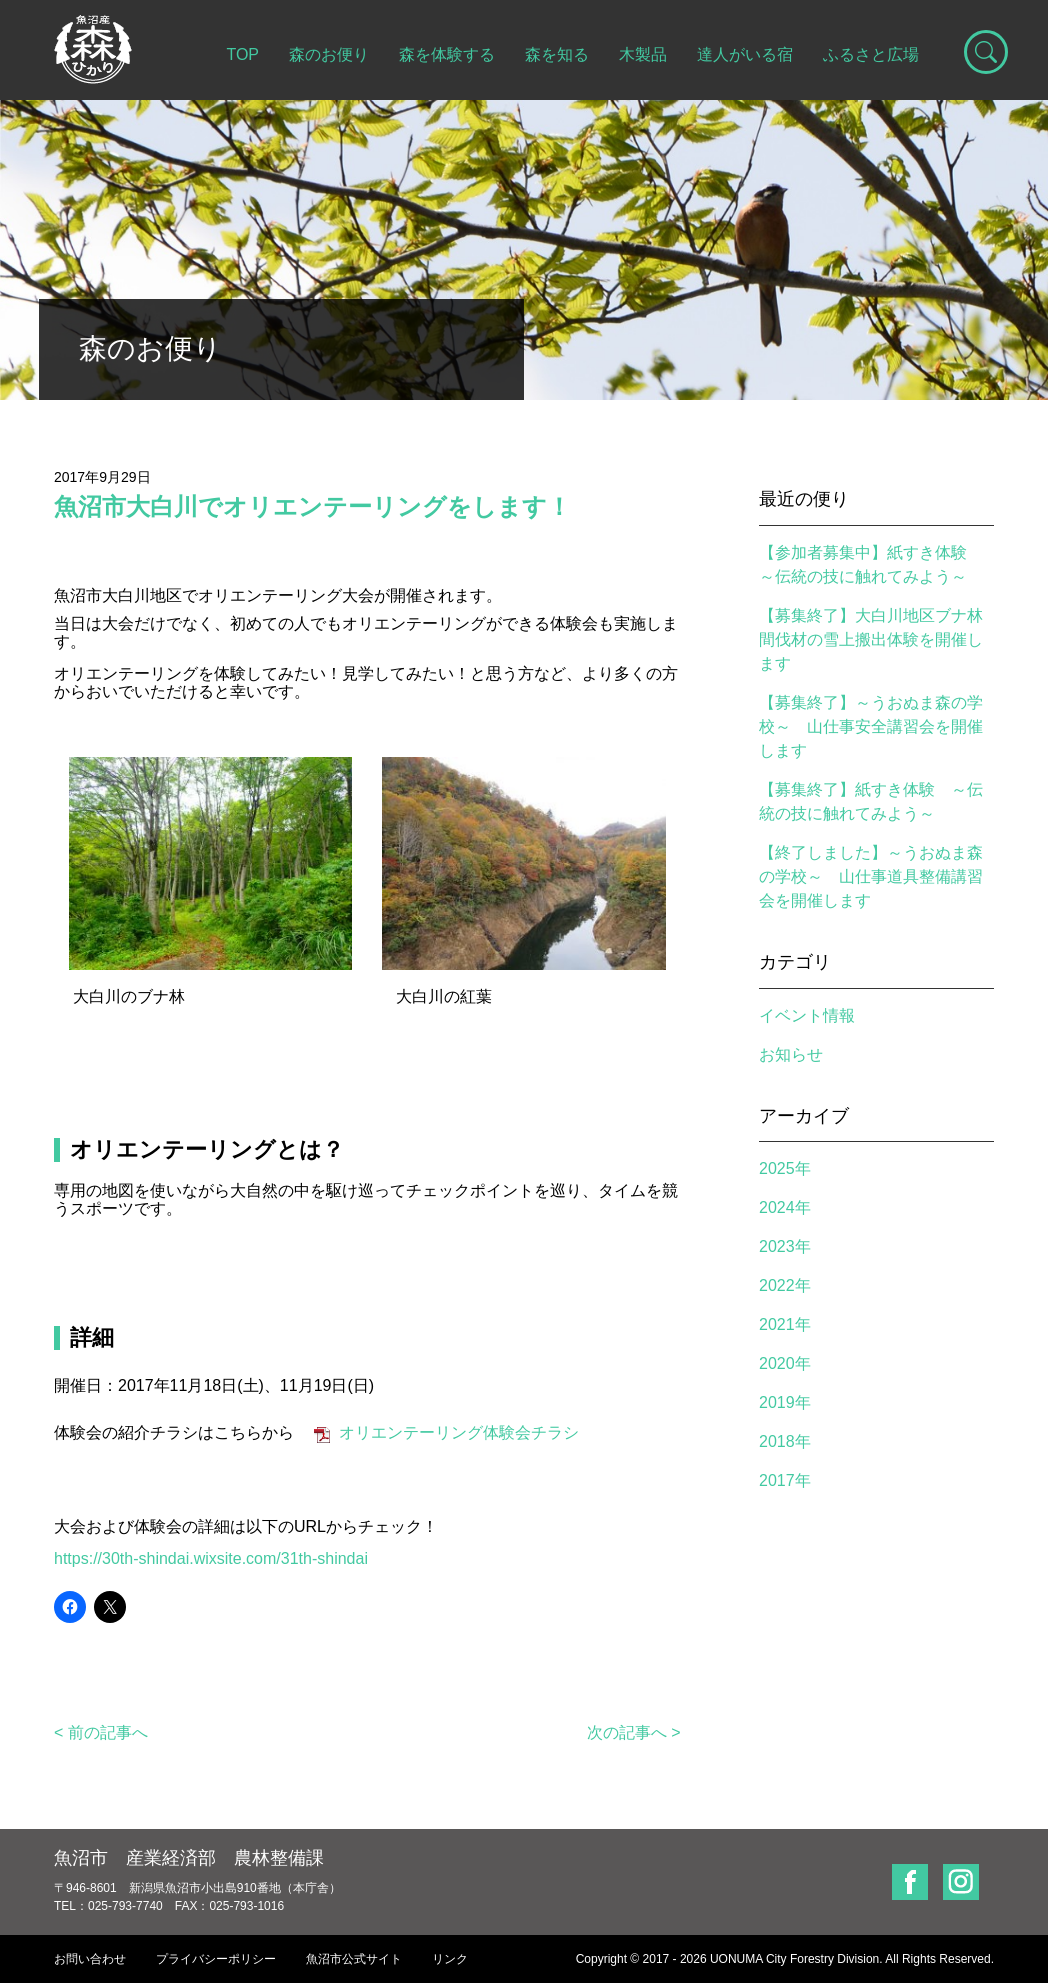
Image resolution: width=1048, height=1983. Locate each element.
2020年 (785, 1363)
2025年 (785, 1168)
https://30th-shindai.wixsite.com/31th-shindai (211, 1558)
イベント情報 (807, 1015)
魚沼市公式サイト (354, 1959)
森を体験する (447, 54)
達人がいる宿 (745, 54)
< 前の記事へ (101, 1732)
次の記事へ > (634, 1732)
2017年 (785, 1480)
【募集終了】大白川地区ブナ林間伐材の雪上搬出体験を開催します (871, 639)
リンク (450, 1959)
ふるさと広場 (871, 54)
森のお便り (329, 54)
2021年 (785, 1324)
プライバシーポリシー (216, 1959)
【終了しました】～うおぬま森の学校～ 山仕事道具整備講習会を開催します (871, 876)
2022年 (785, 1285)
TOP (242, 54)
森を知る (557, 54)
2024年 (785, 1207)
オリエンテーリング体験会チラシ (459, 1432)
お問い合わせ (90, 1959)
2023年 (785, 1246)
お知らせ (791, 1054)
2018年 (785, 1441)
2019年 (785, 1402)
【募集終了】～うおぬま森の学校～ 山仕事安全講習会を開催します (871, 726)
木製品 (643, 54)
